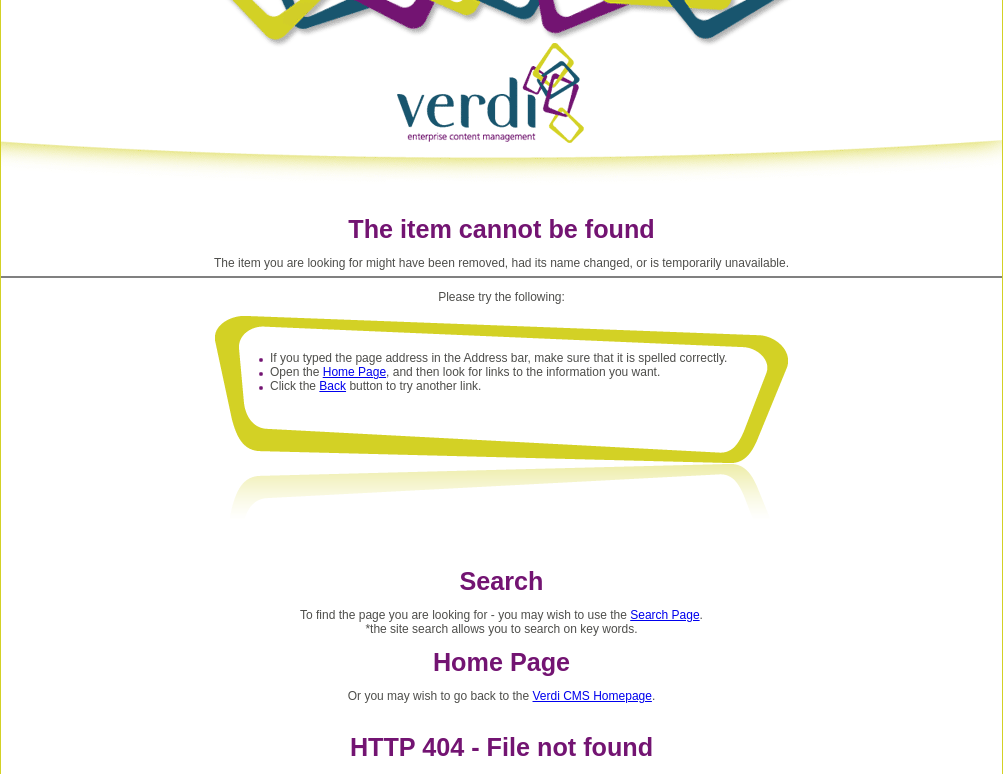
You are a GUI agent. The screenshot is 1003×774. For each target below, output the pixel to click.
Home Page (354, 372)
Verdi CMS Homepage (592, 696)
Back (332, 386)
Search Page (664, 615)
